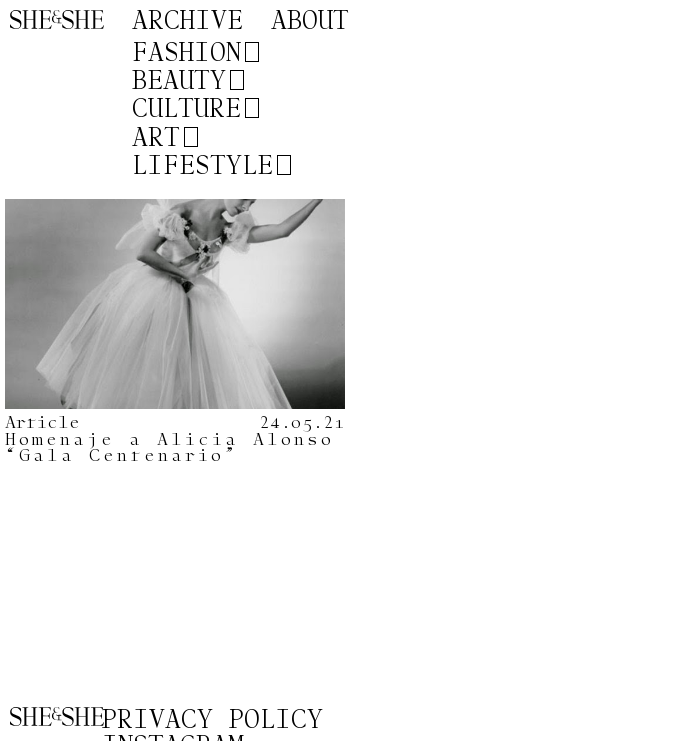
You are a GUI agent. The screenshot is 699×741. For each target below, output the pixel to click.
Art (156, 138)
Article (42, 422)
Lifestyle (202, 166)
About (310, 21)
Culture (186, 109)
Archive (187, 21)
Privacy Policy (212, 720)
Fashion (186, 53)
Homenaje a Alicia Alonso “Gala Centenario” (169, 447)
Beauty (179, 81)
